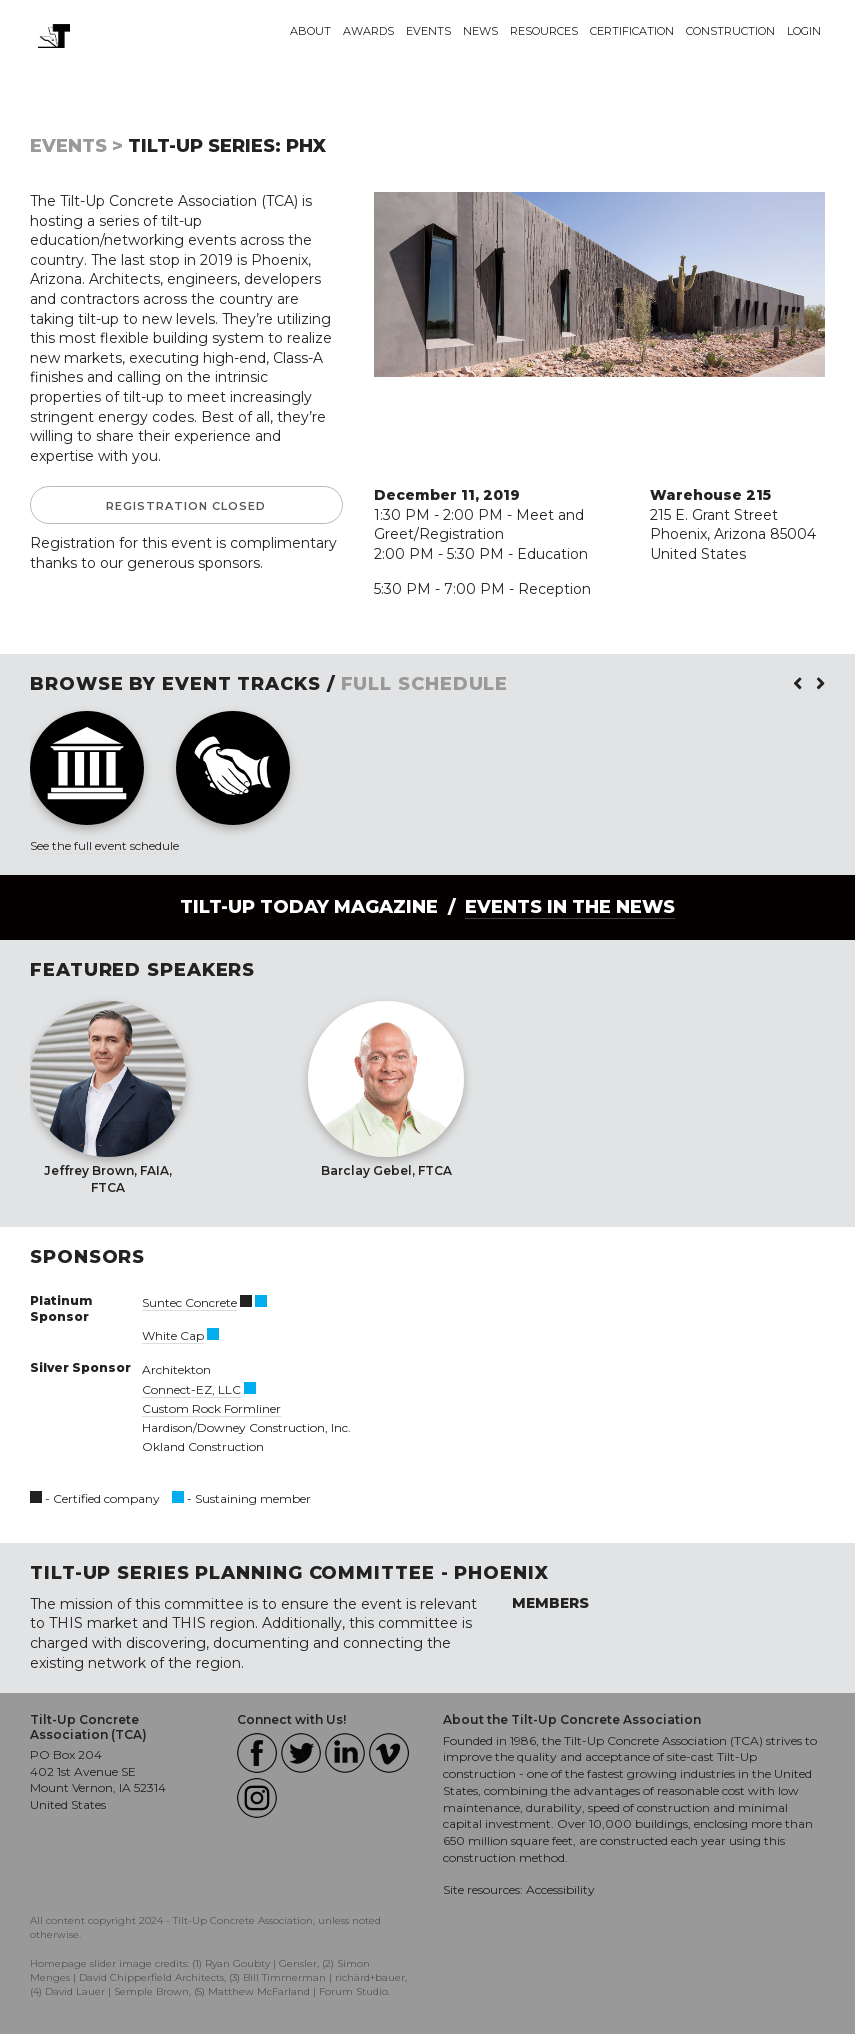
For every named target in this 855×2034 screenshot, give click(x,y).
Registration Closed (186, 506)
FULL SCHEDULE (425, 684)
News (480, 31)
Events (428, 31)
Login (804, 31)
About (310, 31)
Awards (368, 31)
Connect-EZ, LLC (191, 1389)
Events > (76, 146)
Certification (632, 31)
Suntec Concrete (189, 1302)
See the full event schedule (104, 845)
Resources (544, 31)
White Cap (173, 1335)
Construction (730, 31)
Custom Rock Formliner (211, 1408)
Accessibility (560, 1889)
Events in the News (570, 907)
